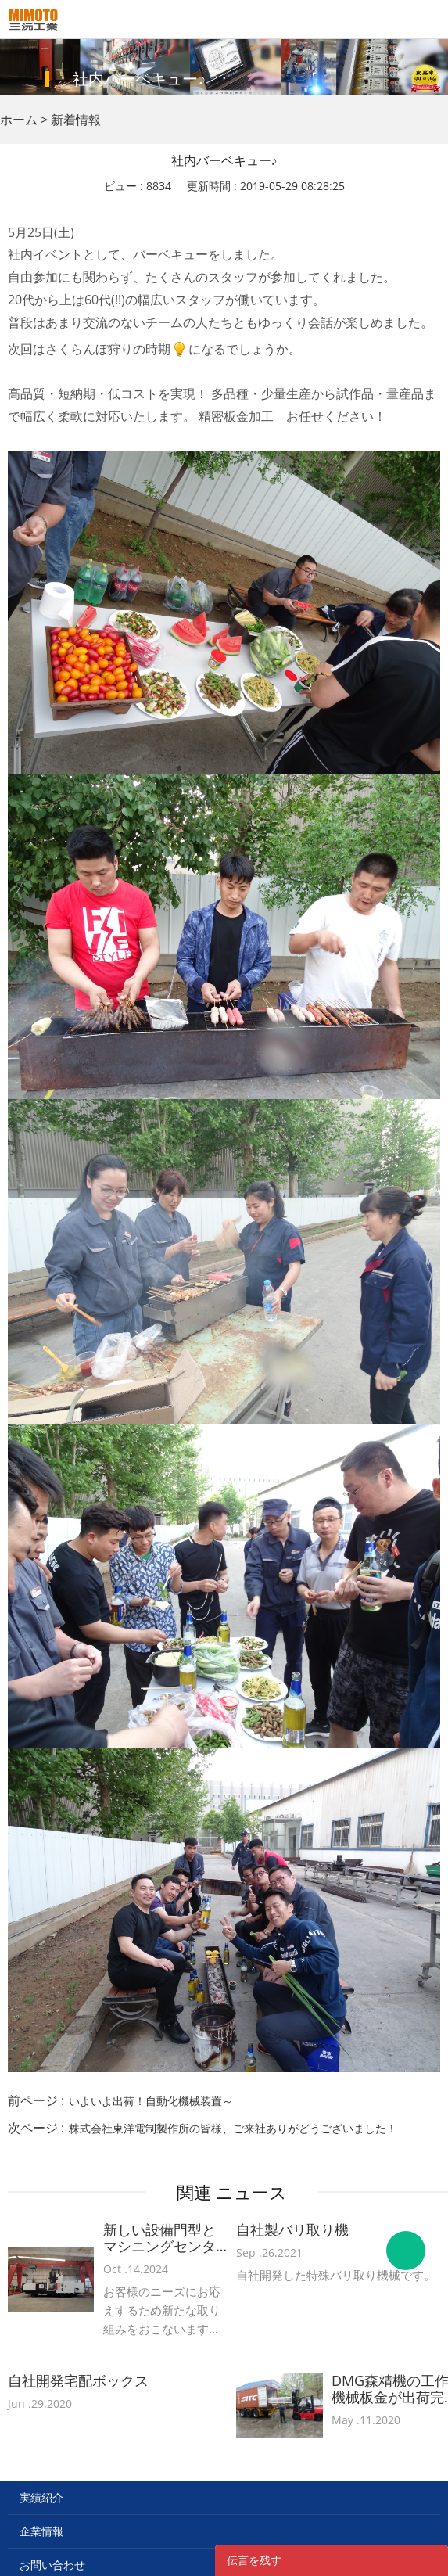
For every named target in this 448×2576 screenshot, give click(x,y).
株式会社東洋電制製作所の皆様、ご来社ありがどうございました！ (233, 2128)
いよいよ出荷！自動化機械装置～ (151, 2100)
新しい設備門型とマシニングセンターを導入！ (159, 2238)
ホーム (19, 119)
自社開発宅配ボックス (78, 2381)
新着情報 (76, 119)
